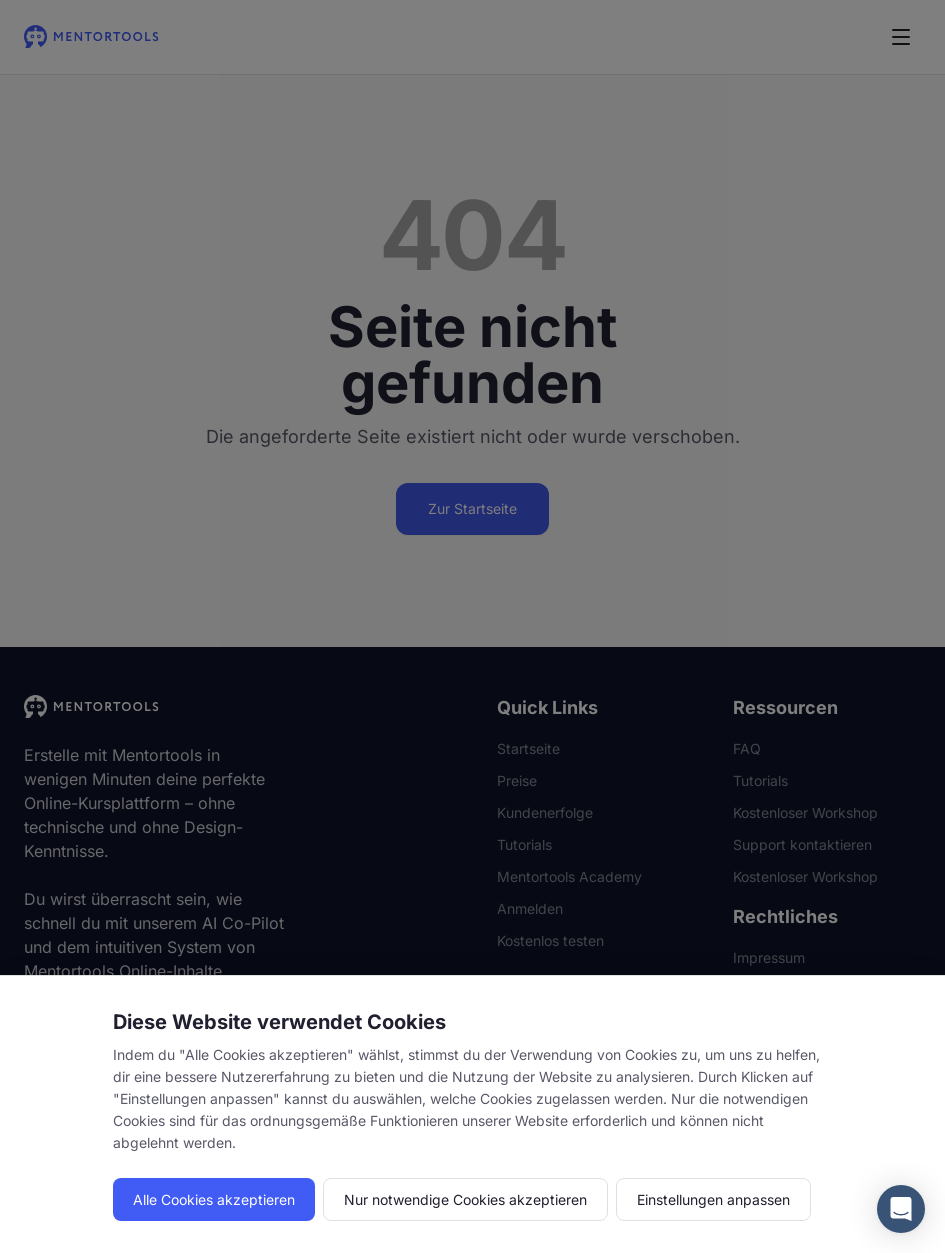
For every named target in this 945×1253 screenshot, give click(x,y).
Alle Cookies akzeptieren (214, 1199)
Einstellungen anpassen (713, 1199)
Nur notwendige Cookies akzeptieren (465, 1199)
